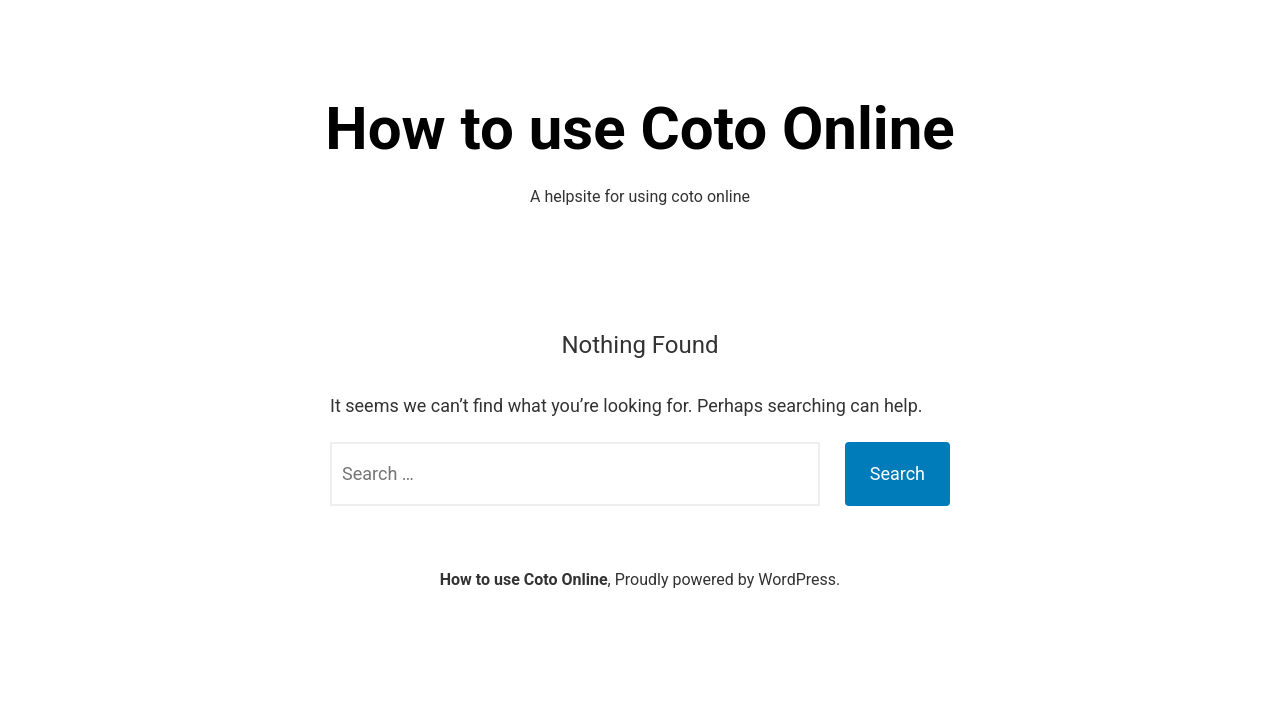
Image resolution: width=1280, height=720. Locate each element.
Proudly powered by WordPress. (728, 579)
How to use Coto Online (639, 128)
